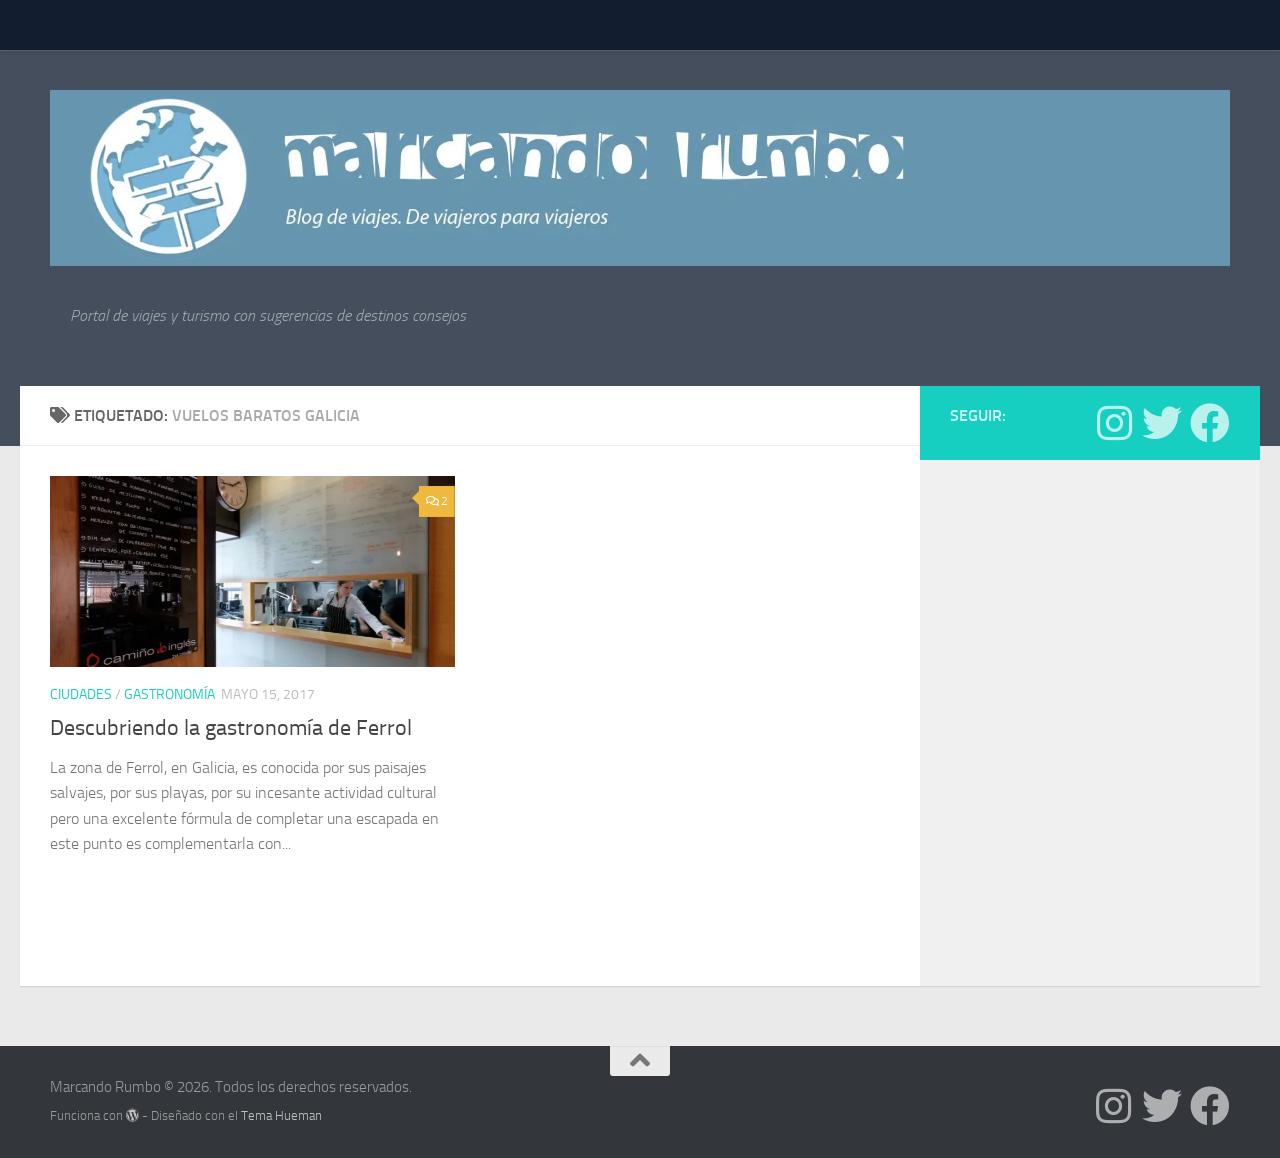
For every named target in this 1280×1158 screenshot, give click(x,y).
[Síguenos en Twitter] (1162, 423)
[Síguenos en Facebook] (1210, 423)
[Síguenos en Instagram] (1114, 423)
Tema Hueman (281, 1115)
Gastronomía (169, 694)
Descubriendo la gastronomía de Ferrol (231, 728)
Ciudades (81, 694)
